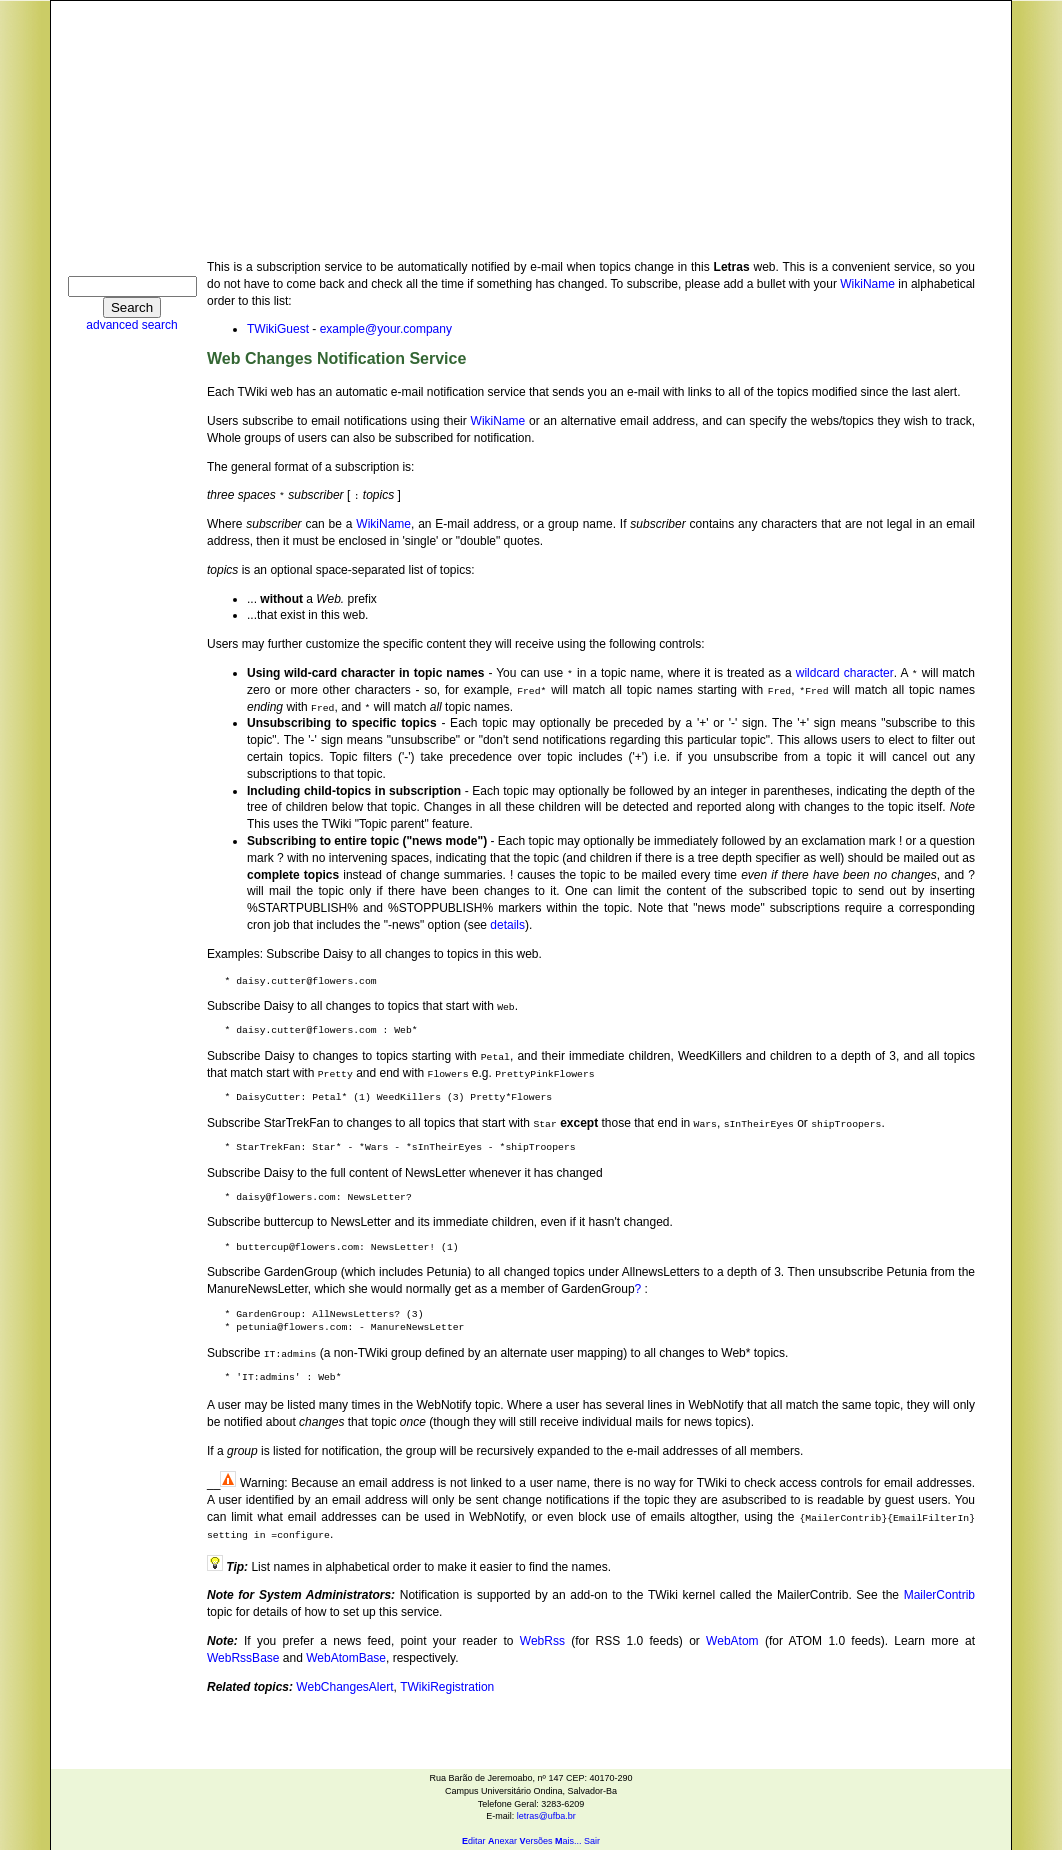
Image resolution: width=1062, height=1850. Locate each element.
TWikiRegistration (447, 1687)
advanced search (131, 325)
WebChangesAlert (344, 1687)
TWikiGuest (278, 329)
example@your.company (386, 329)
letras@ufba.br (546, 1816)
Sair (592, 1841)
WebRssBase (243, 1658)
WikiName (867, 284)
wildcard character (845, 673)
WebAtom (732, 1641)
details (507, 925)
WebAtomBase (346, 1658)
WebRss (542, 1641)
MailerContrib (939, 1595)
